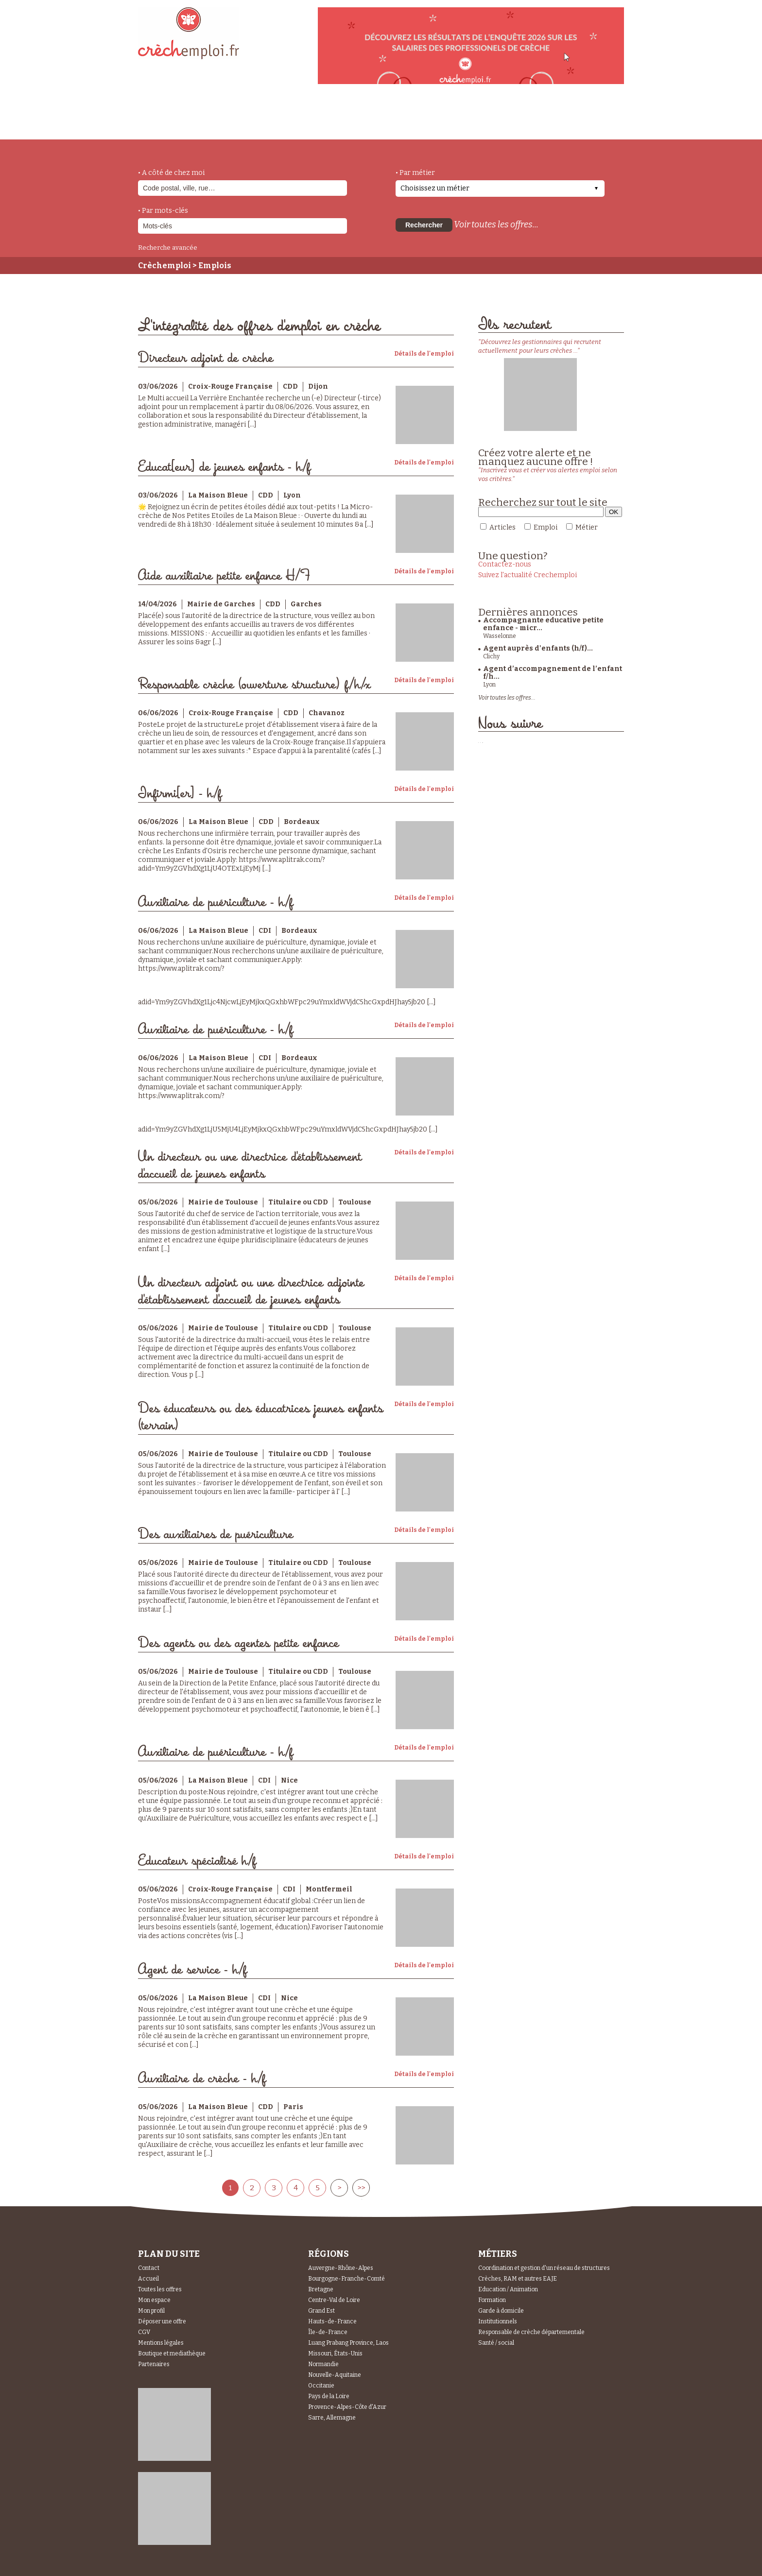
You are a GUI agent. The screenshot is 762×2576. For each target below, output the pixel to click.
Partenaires (154, 2364)
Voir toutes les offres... (496, 224)
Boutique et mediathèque (172, 2353)
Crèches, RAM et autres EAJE (517, 2278)
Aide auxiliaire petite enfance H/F (224, 576)
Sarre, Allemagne (332, 2417)
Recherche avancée (167, 247)
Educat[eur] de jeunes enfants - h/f (224, 467)
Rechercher (424, 225)
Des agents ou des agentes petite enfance (238, 1643)
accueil (165, 126)
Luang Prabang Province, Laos (348, 2342)
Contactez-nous (504, 564)
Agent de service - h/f (192, 1969)
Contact (148, 2268)
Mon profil (151, 2310)
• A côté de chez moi (171, 173)
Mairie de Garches (221, 604)
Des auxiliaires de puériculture (215, 1534)
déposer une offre (367, 117)
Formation (492, 2300)
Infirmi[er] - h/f (180, 793)
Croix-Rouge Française (230, 386)
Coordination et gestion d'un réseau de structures (544, 2268)
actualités (280, 118)
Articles (502, 527)
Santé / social (496, 2342)
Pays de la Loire (328, 2396)
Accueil (148, 2278)
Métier (586, 527)
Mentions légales (161, 2342)
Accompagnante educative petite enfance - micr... (543, 624)
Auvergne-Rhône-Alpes (340, 2268)
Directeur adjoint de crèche (205, 358)
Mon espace (154, 2300)
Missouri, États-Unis (335, 2353)
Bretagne (320, 2289)
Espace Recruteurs (574, 123)
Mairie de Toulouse (223, 1202)
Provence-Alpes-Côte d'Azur (347, 2407)
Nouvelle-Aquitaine (334, 2374)
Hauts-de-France (332, 2321)
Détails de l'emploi (424, 353)
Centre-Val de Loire (334, 2300)
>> (361, 2187)
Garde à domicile (501, 2310)
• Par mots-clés (163, 210)
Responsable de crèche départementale (531, 2332)
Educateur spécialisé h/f (197, 1861)
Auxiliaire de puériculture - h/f (215, 902)
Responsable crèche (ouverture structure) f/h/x (254, 684)
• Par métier (415, 173)
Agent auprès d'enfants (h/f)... (538, 648)
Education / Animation (508, 2289)
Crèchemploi (164, 265)
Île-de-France (327, 2332)
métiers (219, 122)
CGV (144, 2332)
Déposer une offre (162, 2321)
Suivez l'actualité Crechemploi (527, 575)
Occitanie (321, 2385)
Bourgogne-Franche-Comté (346, 2278)
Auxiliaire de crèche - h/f (202, 2078)
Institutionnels (497, 2321)
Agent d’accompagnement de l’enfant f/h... (552, 673)
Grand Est (321, 2310)
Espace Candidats (468, 116)
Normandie (323, 2364)
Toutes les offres (160, 2289)
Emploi (545, 527)
